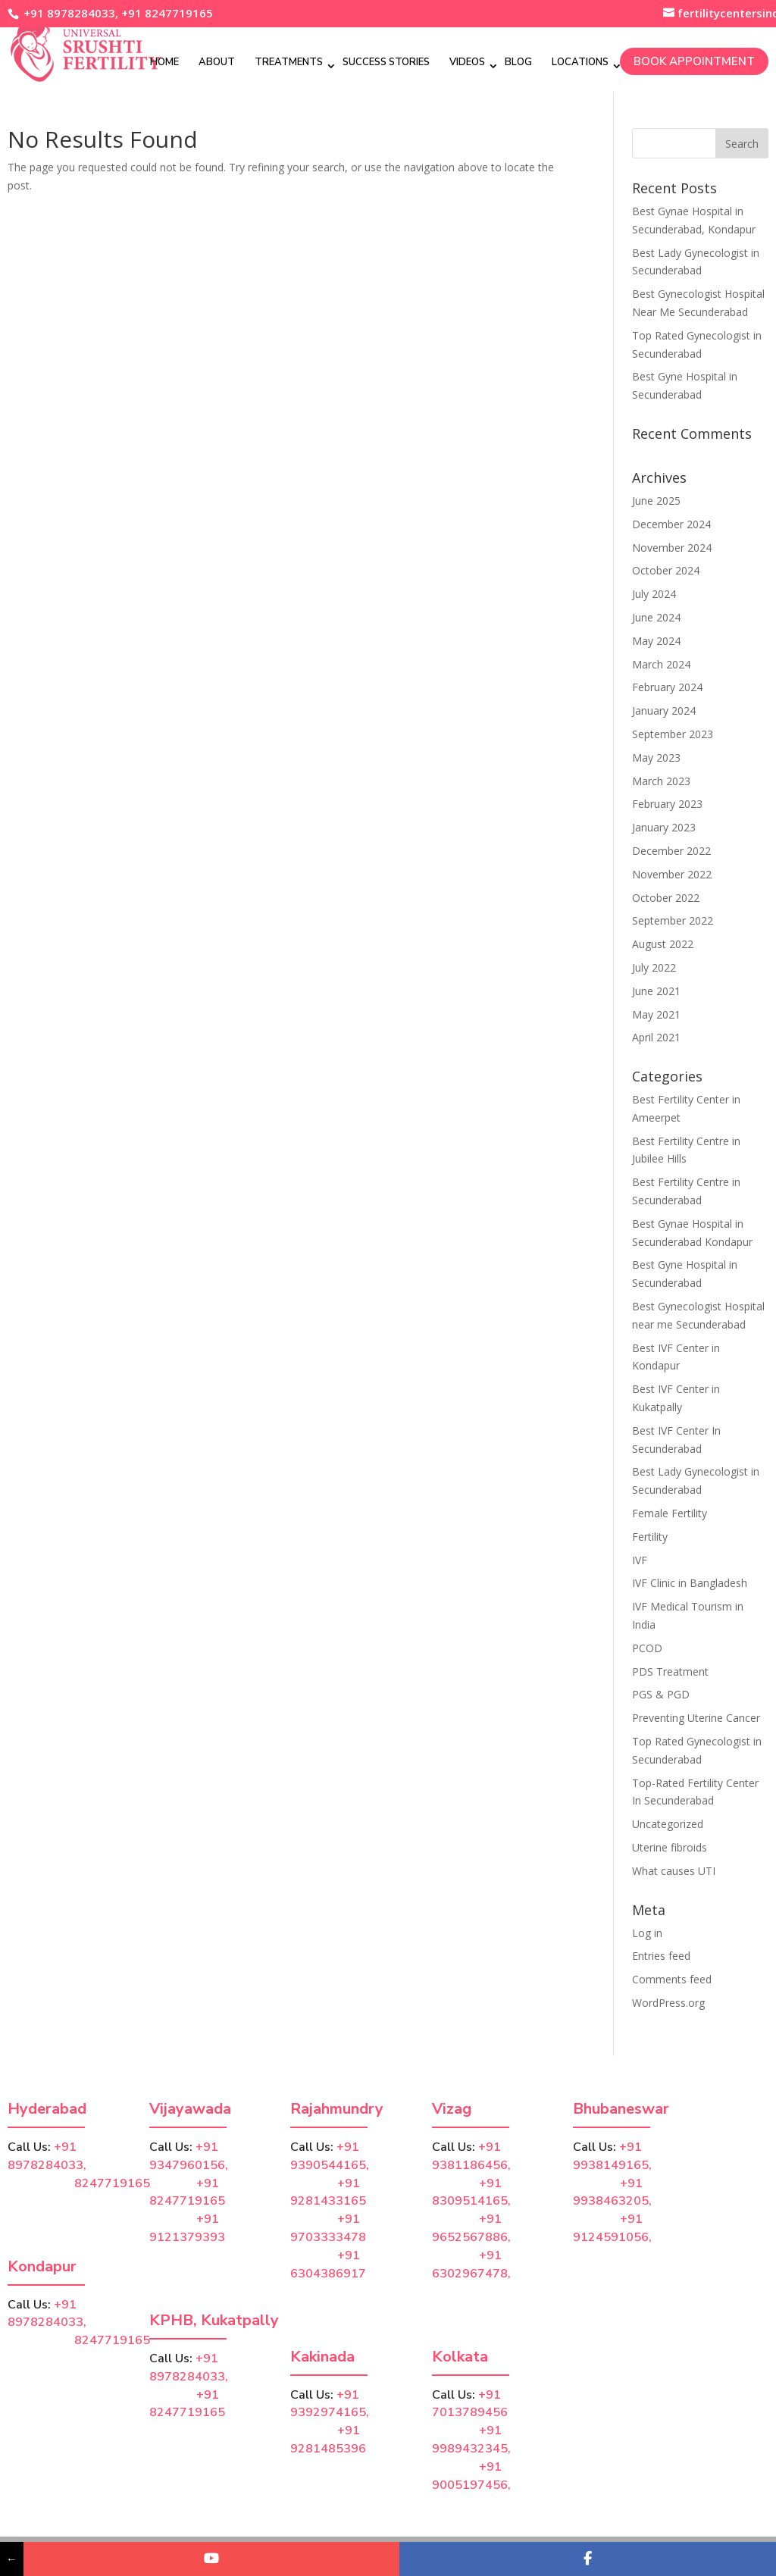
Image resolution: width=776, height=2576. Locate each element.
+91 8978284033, (69, 12)
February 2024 (667, 687)
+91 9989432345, (471, 2439)
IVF (639, 1560)
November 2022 (672, 874)
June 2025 (656, 500)
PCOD (647, 1648)
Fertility (650, 1536)
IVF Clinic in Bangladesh (689, 1583)
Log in (647, 1933)
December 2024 (671, 524)
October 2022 (665, 897)
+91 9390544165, (329, 2156)
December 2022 (671, 851)
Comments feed (672, 1979)
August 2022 (662, 944)
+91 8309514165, (471, 2192)
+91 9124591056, (612, 2228)
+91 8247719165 (167, 12)
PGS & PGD (661, 1694)
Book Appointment (694, 61)
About (217, 62)
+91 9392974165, (329, 2404)
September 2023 (672, 734)
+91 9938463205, (612, 2192)
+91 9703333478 (328, 2228)
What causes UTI (673, 1871)
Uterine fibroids (669, 1847)
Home (164, 62)
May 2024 (656, 641)
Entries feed (661, 1955)
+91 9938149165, (612, 2156)
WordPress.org (668, 2002)
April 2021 (656, 1037)
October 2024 (665, 570)
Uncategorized (667, 1824)
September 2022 (672, 920)
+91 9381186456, (471, 2156)
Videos (467, 62)
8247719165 (79, 2183)
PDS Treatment (670, 1671)
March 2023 (661, 781)
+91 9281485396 (328, 2439)
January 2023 (664, 827)
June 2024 (656, 617)
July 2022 (654, 967)
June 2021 (656, 991)
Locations (580, 62)
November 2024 (672, 547)
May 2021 (656, 1014)
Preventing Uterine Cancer (696, 1718)
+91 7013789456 (470, 2404)
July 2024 (654, 594)
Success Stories (386, 62)
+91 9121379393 (187, 2228)
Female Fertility (669, 1513)
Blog (518, 62)
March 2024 (661, 664)
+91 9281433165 (328, 2192)
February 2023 (667, 804)
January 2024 (664, 710)
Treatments (289, 62)
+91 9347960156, (188, 2156)
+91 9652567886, (471, 2228)
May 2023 (656, 757)
